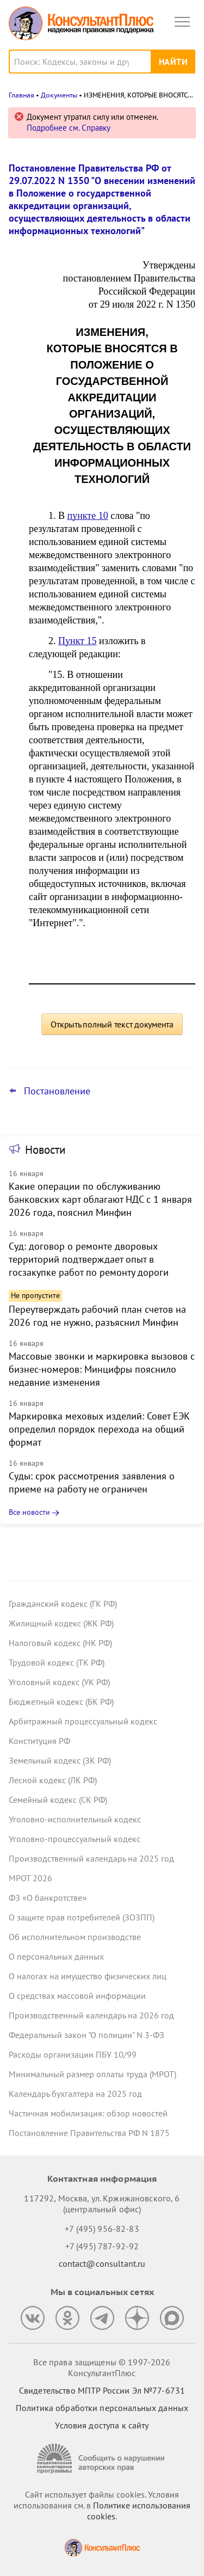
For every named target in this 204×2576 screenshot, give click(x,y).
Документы (59, 95)
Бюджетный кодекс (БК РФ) (61, 1701)
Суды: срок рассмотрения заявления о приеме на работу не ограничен (92, 1482)
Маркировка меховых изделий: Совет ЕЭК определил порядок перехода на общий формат (99, 1429)
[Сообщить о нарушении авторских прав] (102, 2459)
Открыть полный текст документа (112, 1024)
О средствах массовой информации (77, 1995)
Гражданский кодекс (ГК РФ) (63, 1603)
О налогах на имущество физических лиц (87, 1976)
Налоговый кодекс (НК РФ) (60, 1642)
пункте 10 (87, 515)
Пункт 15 (77, 640)
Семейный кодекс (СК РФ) (58, 1799)
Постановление (57, 1091)
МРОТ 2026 (30, 1878)
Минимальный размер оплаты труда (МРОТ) (92, 2074)
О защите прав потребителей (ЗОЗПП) (81, 1917)
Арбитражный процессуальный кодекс (83, 1721)
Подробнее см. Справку (68, 128)
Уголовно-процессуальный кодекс (74, 1838)
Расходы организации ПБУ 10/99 (73, 2054)
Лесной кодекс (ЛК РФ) (53, 1780)
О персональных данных (56, 1956)
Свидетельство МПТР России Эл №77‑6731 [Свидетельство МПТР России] (102, 2390)
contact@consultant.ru (102, 2263)
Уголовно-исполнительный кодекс (75, 1819)
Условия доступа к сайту (102, 2425)
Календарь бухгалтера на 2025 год (75, 2093)
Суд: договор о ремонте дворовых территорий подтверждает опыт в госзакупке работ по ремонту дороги (89, 1259)
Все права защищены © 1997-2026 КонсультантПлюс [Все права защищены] (101, 2367)
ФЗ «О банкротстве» (48, 1897)
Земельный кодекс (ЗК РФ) (60, 1760)
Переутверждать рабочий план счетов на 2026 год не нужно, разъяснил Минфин (97, 1316)
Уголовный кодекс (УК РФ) (59, 1681)
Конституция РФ (39, 1740)
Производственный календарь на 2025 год (91, 1858)
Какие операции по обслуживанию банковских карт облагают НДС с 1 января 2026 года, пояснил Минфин (100, 1199)
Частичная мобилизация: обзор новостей (88, 2113)
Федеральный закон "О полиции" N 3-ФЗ (86, 2034)
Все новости (29, 1512)
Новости (45, 1149)
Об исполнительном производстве (75, 1936)
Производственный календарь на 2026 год (91, 2015)
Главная (21, 95)
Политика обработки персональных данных (102, 2407)
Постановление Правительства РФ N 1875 (89, 2132)
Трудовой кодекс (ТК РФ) (56, 1662)
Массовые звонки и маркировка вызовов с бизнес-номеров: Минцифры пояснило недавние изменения (102, 1369)
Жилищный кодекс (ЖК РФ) (61, 1623)
